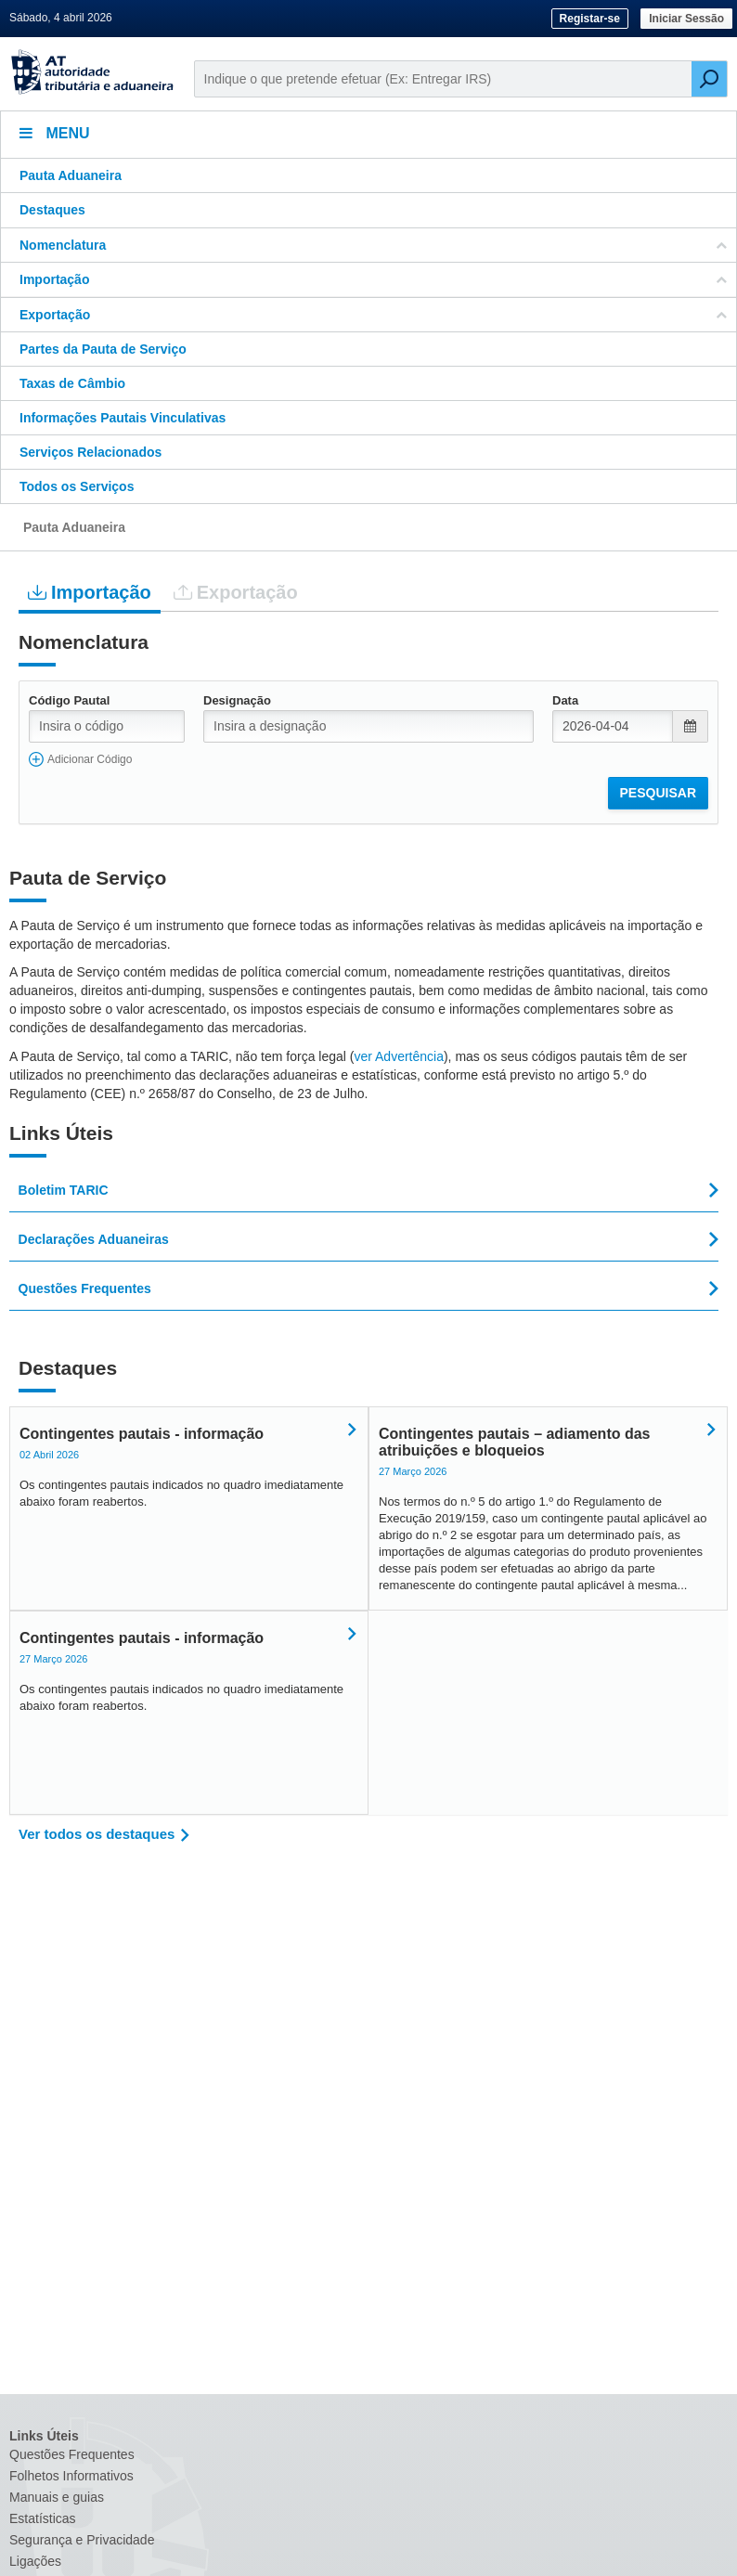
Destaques (52, 209)
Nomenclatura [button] (373, 245)
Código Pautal (69, 700)
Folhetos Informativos (71, 2475)
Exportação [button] (373, 314)
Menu (54, 133)
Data (565, 700)
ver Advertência (399, 1056)
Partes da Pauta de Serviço (103, 349)
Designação (237, 700)
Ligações (35, 2561)
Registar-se (590, 18)
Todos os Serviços (76, 486)
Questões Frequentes (72, 2454)
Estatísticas (42, 2518)
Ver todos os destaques (97, 1834)
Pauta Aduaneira (70, 175)
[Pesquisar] (709, 79)
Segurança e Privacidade (81, 2539)
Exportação (236, 591)
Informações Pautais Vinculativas (122, 417)
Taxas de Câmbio (72, 383)
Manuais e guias (56, 2497)
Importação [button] (373, 279)
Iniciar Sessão (686, 18)
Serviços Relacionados (90, 452)
